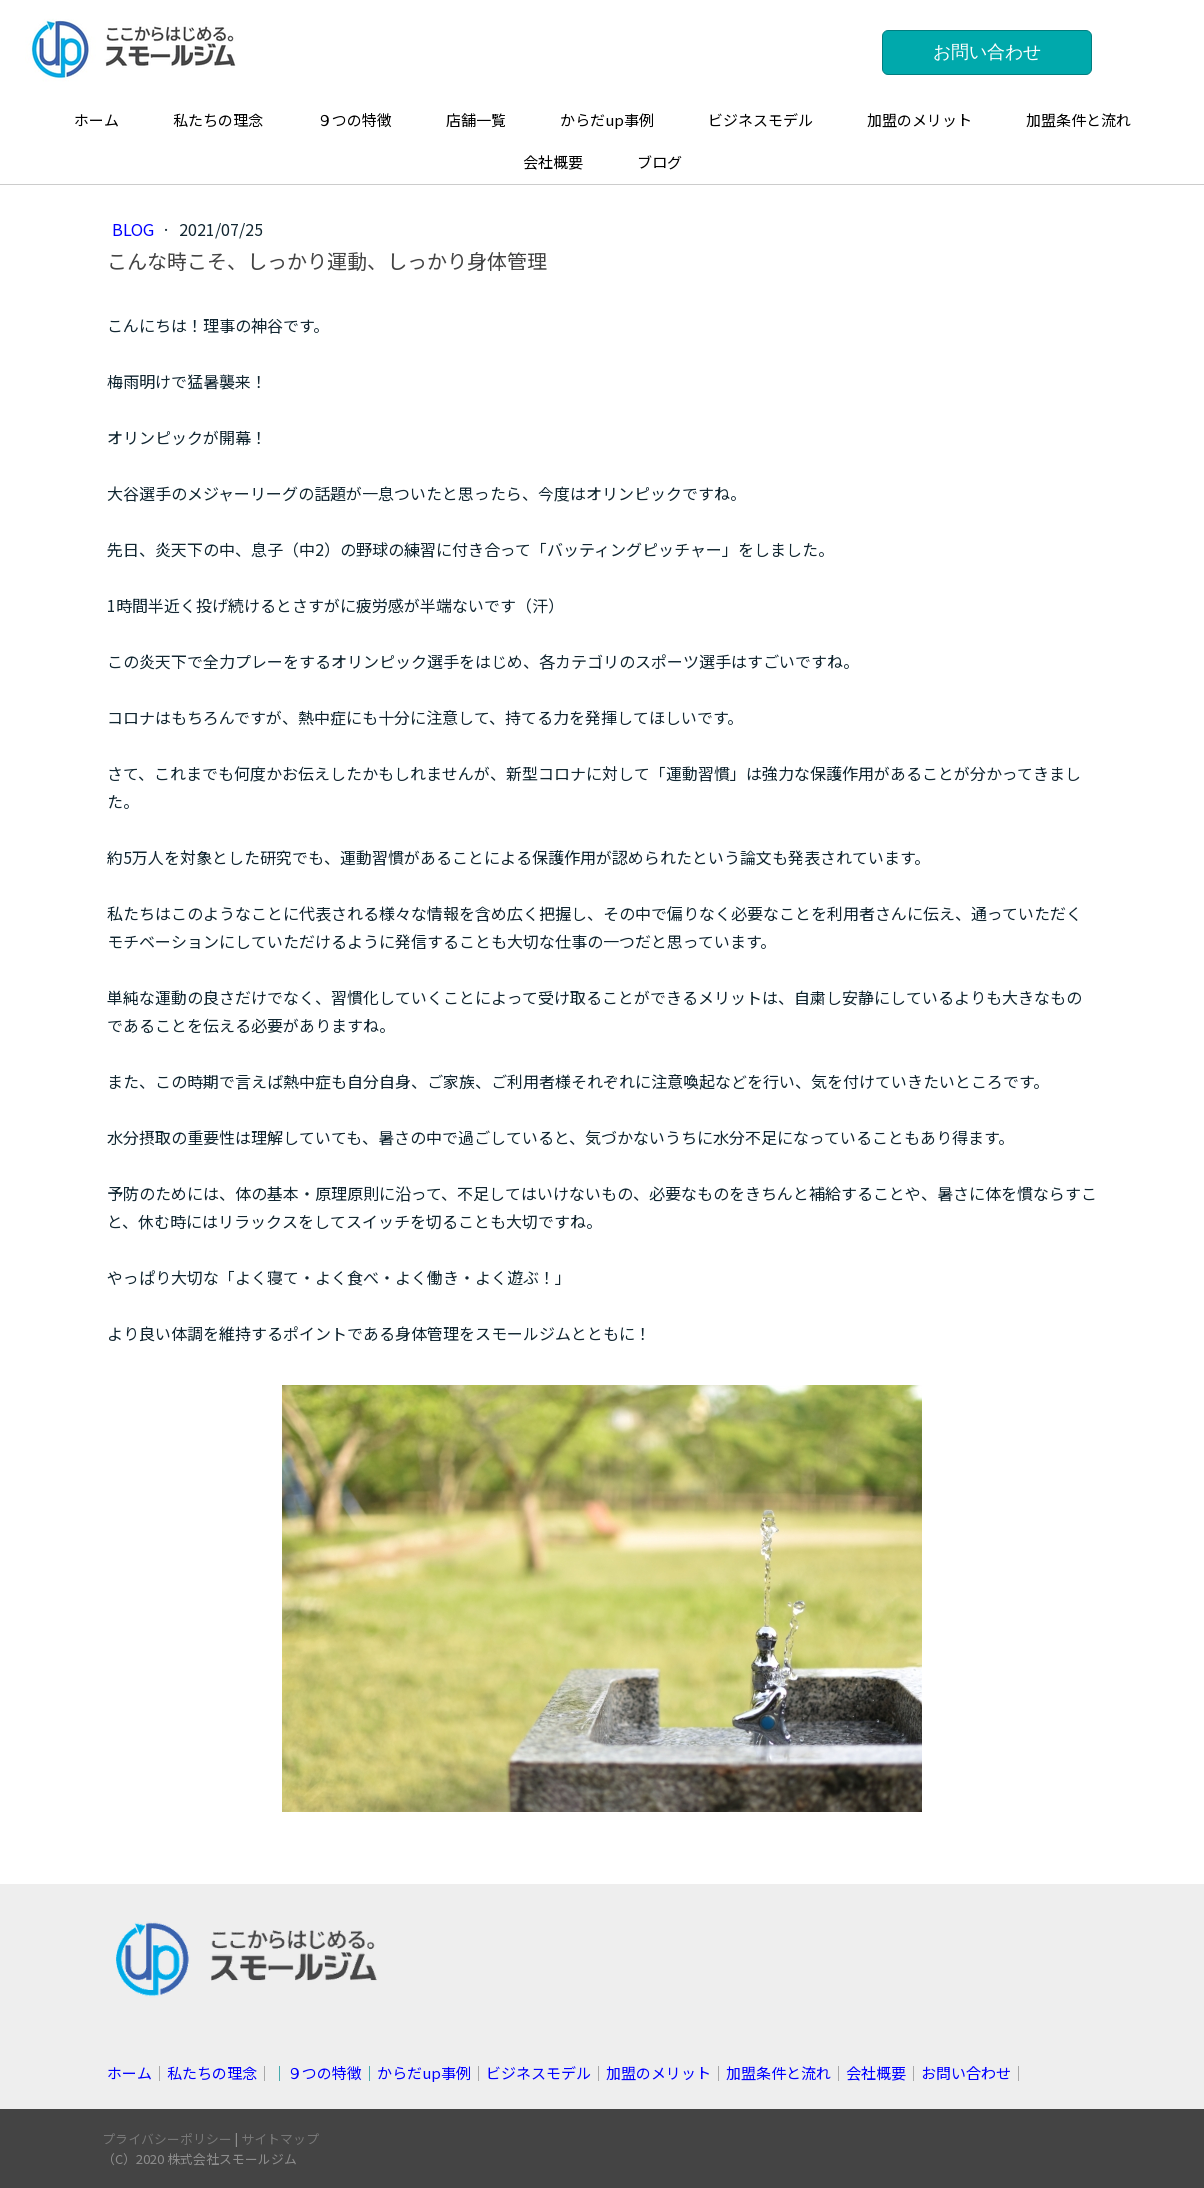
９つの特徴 (354, 119)
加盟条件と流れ (1078, 119)
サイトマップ (280, 2138)
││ (371, 2072)
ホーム (96, 119)
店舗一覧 (476, 119)
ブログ (659, 161)
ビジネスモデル (760, 119)
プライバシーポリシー (167, 2138)
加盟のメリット (919, 119)
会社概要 (553, 161)
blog (135, 229)
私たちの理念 (218, 119)
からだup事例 (607, 119)
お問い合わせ (987, 52)
